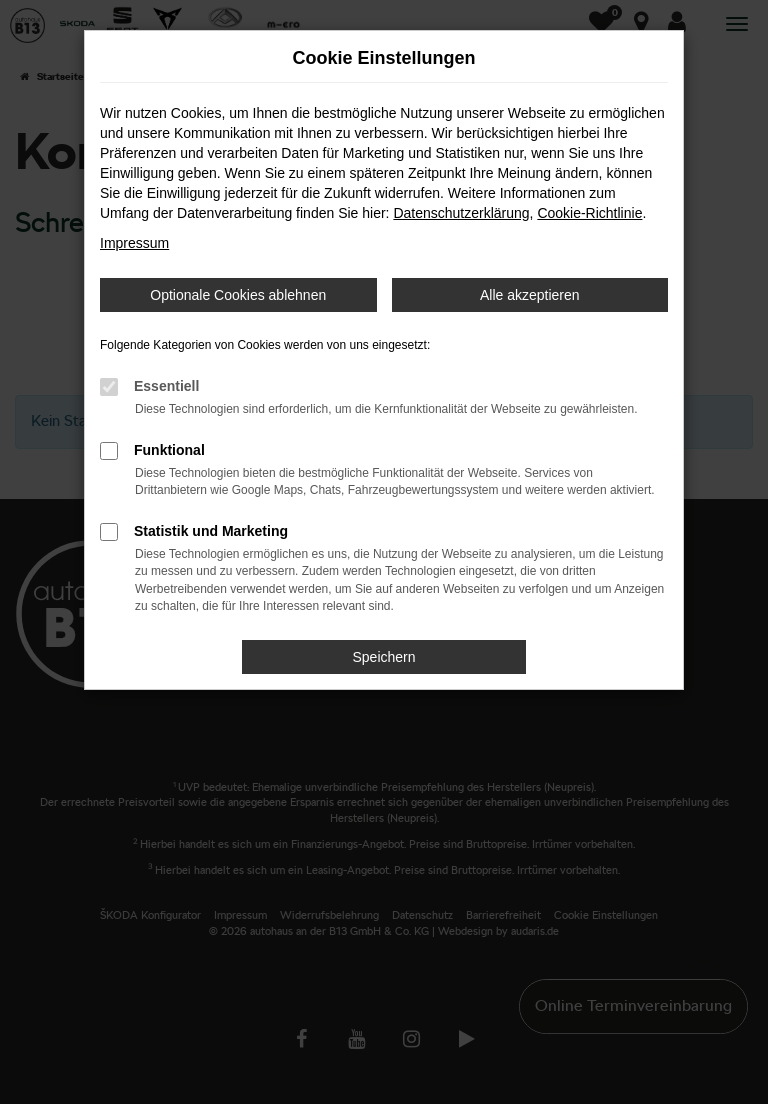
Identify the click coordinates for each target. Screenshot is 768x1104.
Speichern (383, 657)
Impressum (134, 243)
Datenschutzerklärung (461, 213)
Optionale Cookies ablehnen (238, 295)
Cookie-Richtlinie (589, 213)
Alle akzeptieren (530, 295)
